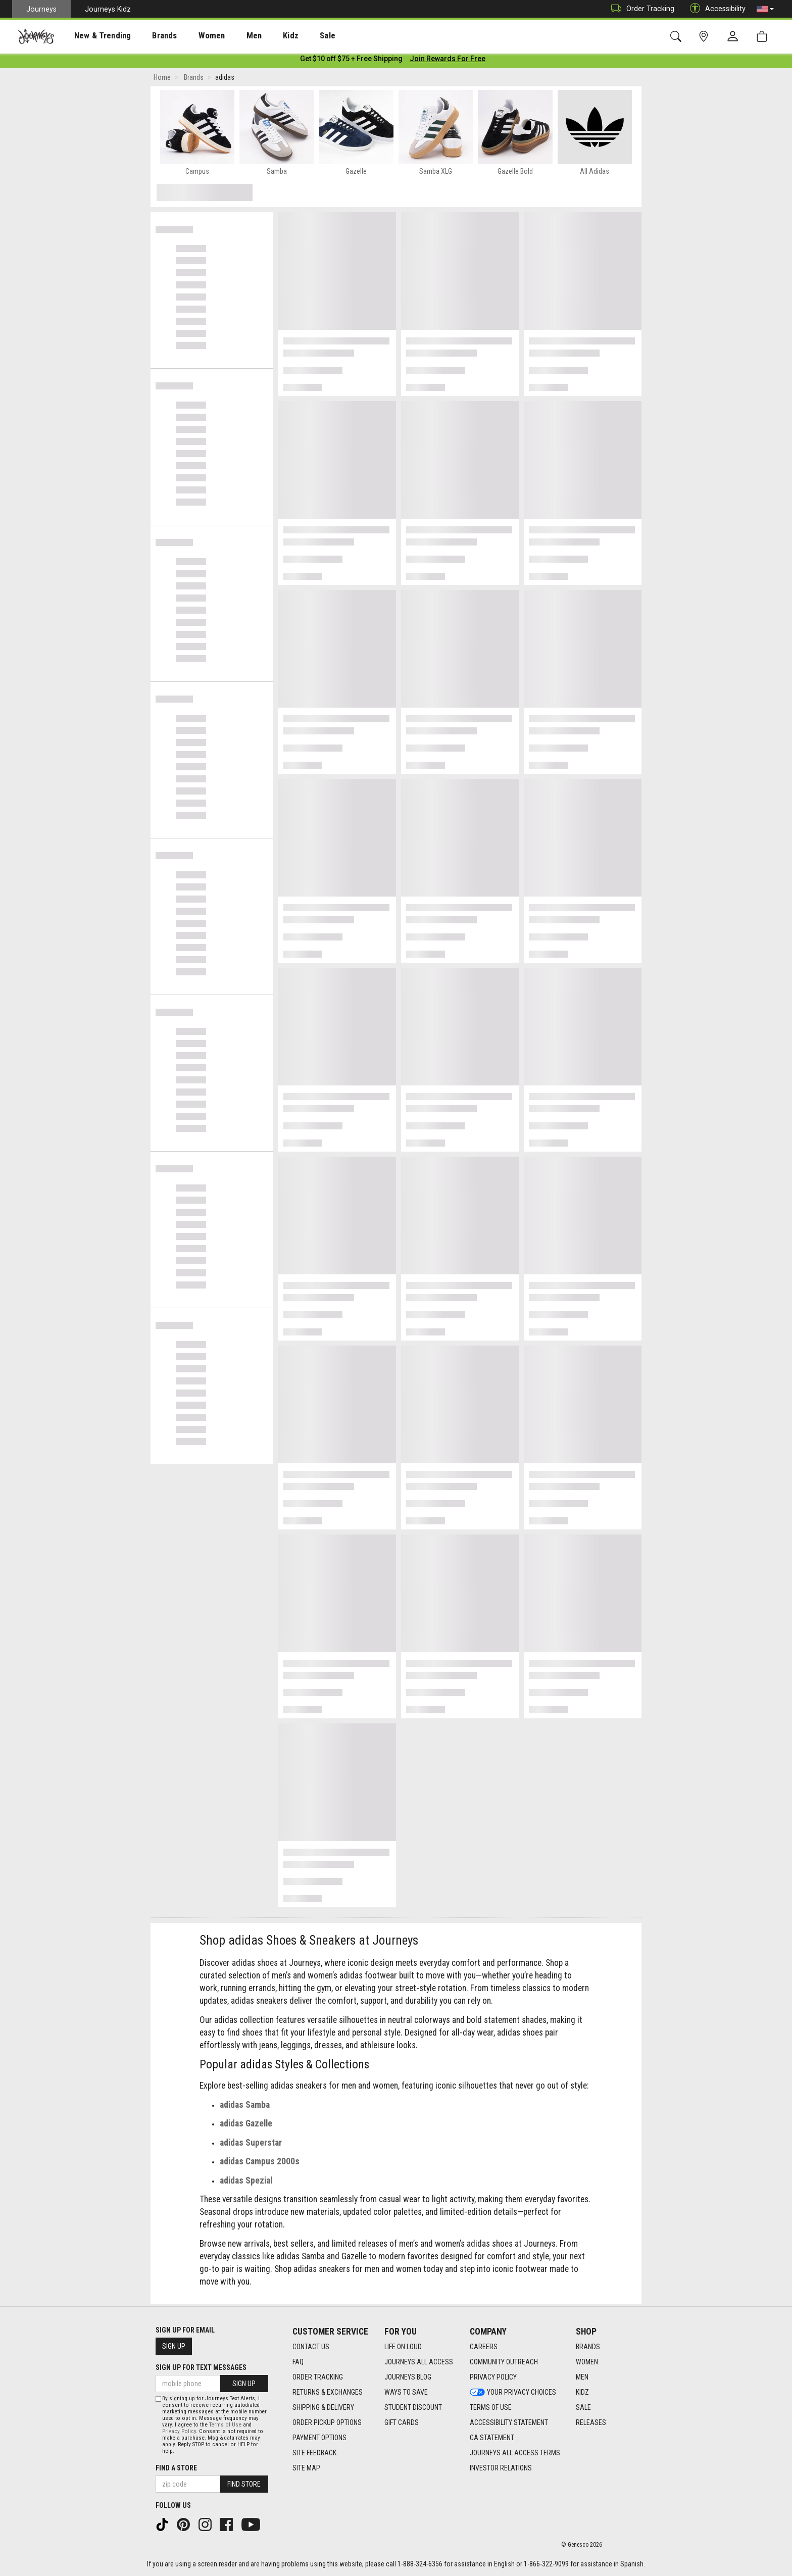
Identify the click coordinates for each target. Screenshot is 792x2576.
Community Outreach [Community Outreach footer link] (504, 2362)
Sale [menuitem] (292, 35)
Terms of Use (225, 2424)
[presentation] (93, 35)
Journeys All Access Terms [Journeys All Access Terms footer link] (515, 2453)
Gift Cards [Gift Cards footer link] (401, 2423)
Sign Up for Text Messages (201, 2367)
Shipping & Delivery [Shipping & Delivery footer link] (323, 2408)
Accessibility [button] (715, 9)
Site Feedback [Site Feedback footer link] (314, 2453)
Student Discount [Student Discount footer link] (413, 2408)
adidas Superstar (251, 2145)
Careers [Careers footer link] (484, 2347)
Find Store (244, 2484)
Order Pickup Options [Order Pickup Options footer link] (327, 2423)
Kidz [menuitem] (260, 35)
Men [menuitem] (227, 35)
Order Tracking (640, 9)
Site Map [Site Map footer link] (306, 2468)
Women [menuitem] (190, 35)
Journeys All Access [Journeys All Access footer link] (418, 2362)
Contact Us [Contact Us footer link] (310, 2347)
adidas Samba (245, 2107)
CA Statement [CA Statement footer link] (492, 2438)
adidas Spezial (246, 2182)
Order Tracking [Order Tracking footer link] (317, 2377)
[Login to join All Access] (351, 61)
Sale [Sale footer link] (583, 2408)
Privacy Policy (179, 2431)
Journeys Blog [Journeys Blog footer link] (407, 2377)
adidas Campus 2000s (260, 2163)
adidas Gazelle (246, 2125)
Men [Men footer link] (582, 2377)
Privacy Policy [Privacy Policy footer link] (493, 2377)
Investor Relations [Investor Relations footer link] (501, 2468)
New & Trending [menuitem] (93, 35)
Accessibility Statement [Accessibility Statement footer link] (509, 2423)
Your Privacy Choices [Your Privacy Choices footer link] (513, 2393)
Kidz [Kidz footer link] (582, 2393)
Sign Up (173, 2346)
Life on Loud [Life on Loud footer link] (403, 2347)
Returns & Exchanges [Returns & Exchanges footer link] (327, 2393)
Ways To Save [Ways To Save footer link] (406, 2393)
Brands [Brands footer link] (588, 2347)
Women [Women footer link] (587, 2362)
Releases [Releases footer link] (591, 2423)
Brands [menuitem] (149, 35)
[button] (765, 9)
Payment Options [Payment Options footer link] (319, 2438)
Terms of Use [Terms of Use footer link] (491, 2408)
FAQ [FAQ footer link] (298, 2362)
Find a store (176, 2468)
